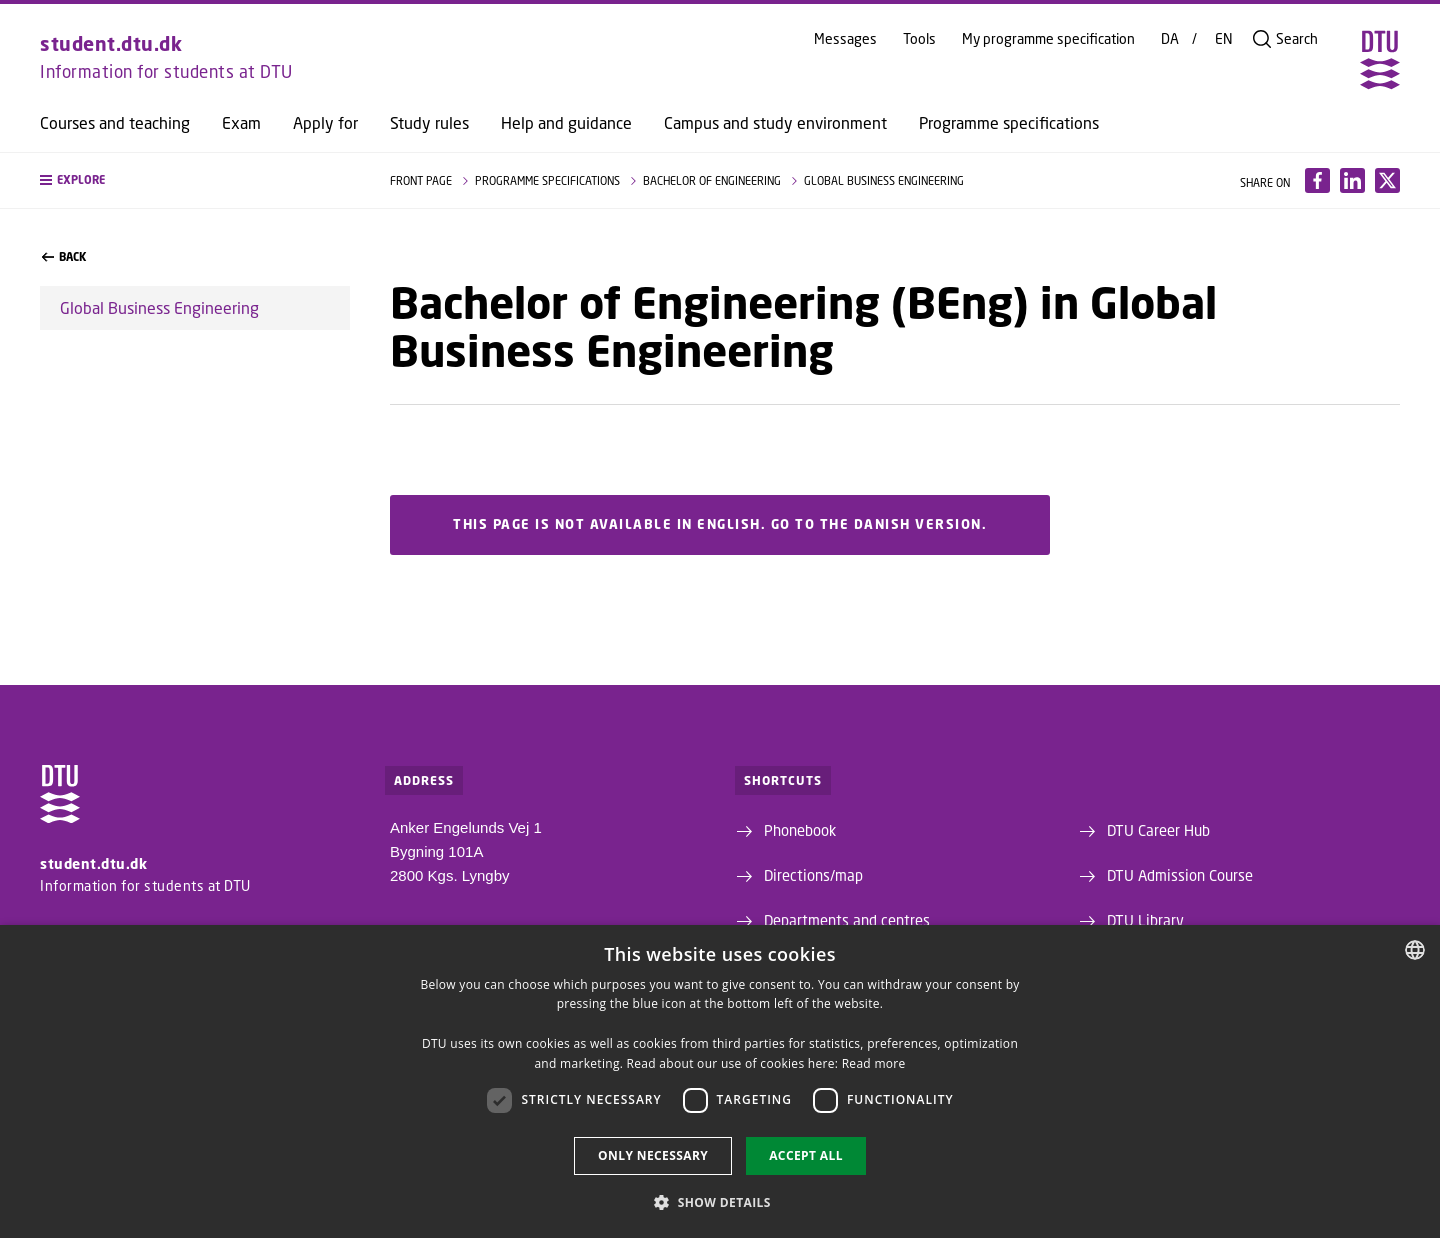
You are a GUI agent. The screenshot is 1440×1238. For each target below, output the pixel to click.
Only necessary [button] (653, 1155)
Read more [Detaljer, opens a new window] (874, 1063)
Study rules (429, 123)
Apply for (325, 123)
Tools (919, 39)
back (64, 257)
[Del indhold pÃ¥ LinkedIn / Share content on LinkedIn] (1352, 180)
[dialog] (720, 1081)
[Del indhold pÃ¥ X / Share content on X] (1387, 180)
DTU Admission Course (1180, 875)
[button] (195, 180)
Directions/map (813, 875)
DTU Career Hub (1158, 830)
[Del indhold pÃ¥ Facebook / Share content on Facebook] (1317, 180)
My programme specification (1048, 39)
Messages (845, 39)
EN (1224, 39)
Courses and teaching (115, 123)
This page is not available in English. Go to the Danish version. (720, 525)
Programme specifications (1009, 123)
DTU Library (1145, 920)
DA (1170, 39)
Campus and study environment (775, 123)
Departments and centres (847, 920)
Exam (241, 123)
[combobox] (1415, 950)
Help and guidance (566, 123)
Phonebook (800, 830)
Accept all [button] (806, 1155)
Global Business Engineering (159, 307)
